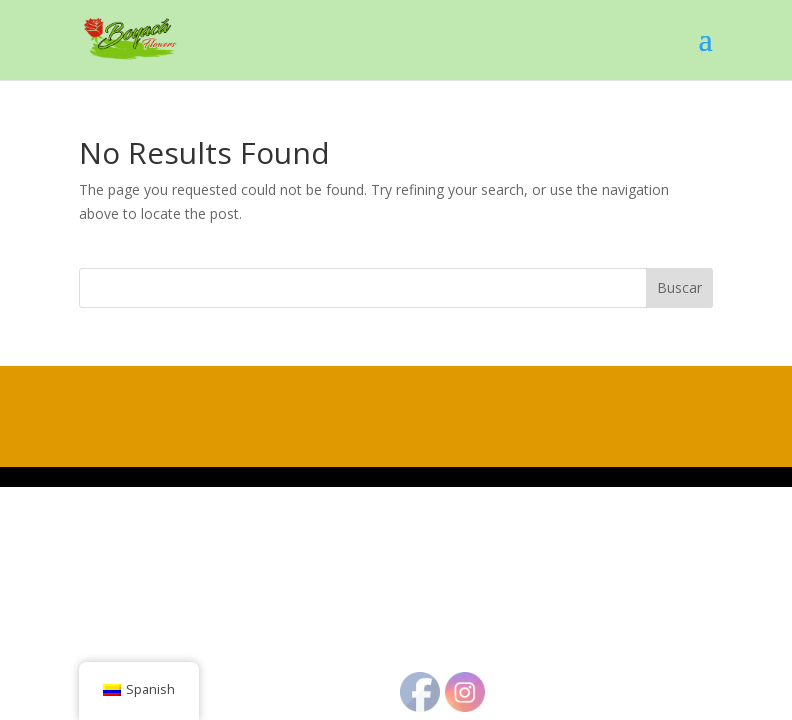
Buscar (679, 287)
